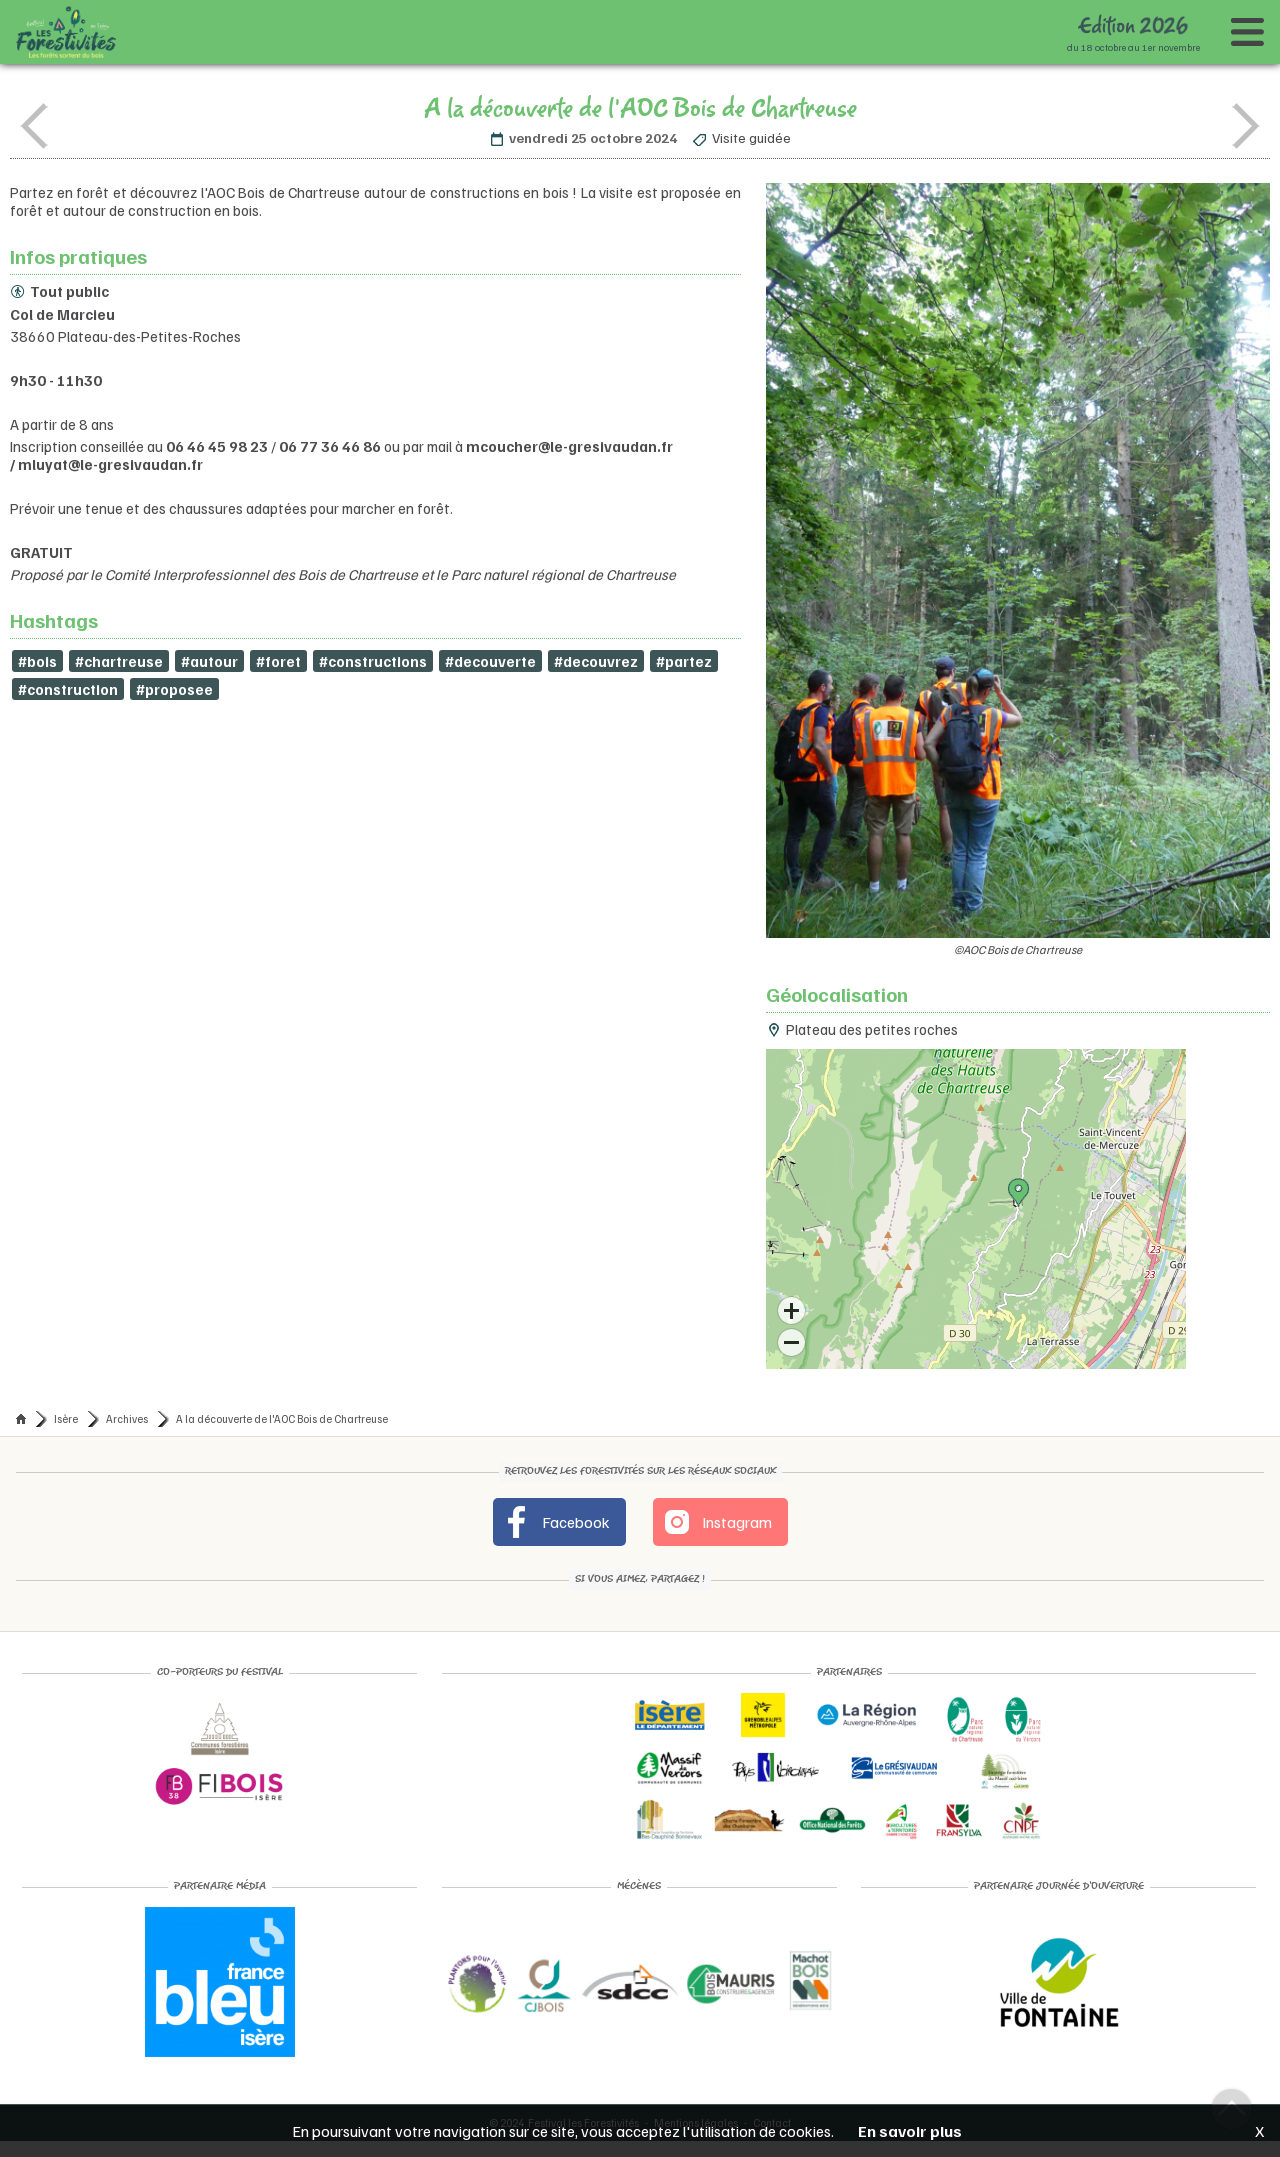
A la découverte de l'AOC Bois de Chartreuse (282, 1418)
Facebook (555, 1522)
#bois (37, 661)
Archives (127, 1418)
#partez (684, 661)
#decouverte (490, 661)
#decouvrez (596, 661)
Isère (66, 1418)
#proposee (174, 689)
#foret (278, 661)
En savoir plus (910, 2131)
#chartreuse (119, 661)
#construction (68, 689)
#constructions (373, 661)
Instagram (716, 1522)
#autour (209, 661)
